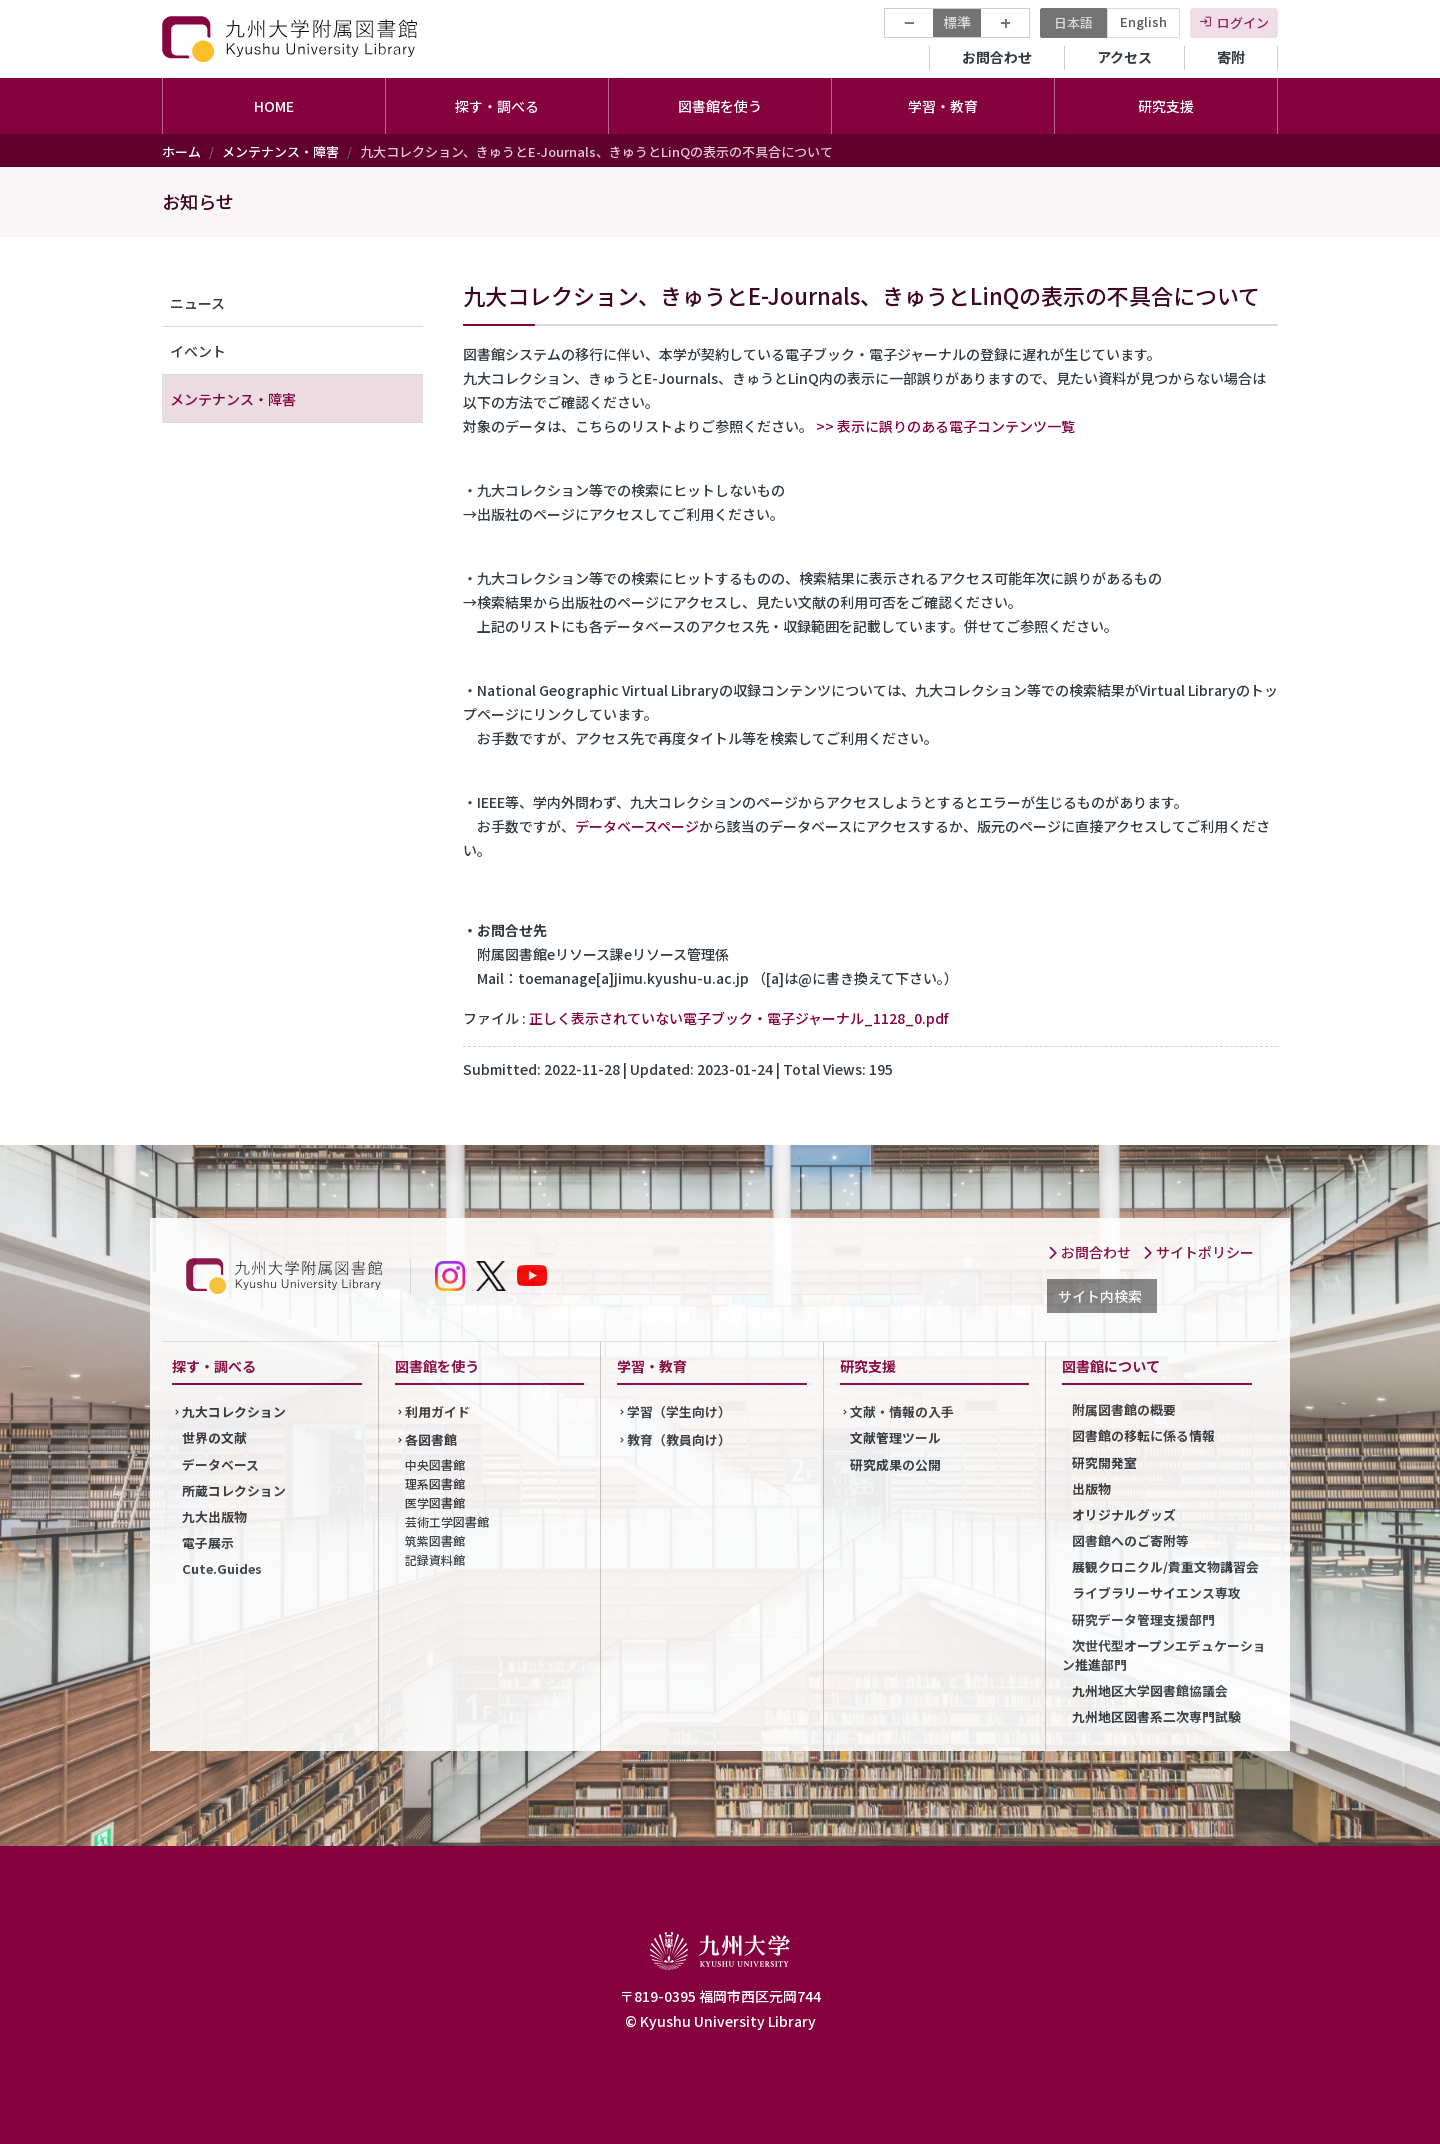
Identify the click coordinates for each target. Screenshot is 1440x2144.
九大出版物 (214, 1516)
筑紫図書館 (435, 1540)
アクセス (1124, 57)
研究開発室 (1104, 1462)
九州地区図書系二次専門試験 (1156, 1716)
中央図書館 (435, 1464)
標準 (957, 22)
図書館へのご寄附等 (1130, 1540)
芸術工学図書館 (447, 1521)
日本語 (1073, 22)
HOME (274, 106)
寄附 (1231, 57)
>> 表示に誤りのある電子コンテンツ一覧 (945, 426)
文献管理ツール (895, 1437)
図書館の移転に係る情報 (1143, 1435)
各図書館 (431, 1439)
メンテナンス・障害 (280, 151)
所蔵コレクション (234, 1490)
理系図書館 (435, 1483)
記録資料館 (435, 1559)
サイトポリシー (1198, 1252)
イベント (198, 351)
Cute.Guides (222, 1568)
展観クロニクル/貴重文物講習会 (1165, 1566)
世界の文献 (214, 1437)
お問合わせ (997, 57)
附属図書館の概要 (1124, 1409)
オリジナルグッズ (1124, 1514)
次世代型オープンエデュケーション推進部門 (1164, 1655)
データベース (220, 1464)
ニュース (197, 303)
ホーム (181, 151)
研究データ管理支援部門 (1143, 1619)
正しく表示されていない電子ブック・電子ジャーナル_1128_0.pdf (738, 1018)
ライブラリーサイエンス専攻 (1156, 1592)
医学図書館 (435, 1502)
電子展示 (208, 1542)
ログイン (1243, 22)
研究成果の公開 (895, 1464)
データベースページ (637, 826)
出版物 (1091, 1488)
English (1143, 21)
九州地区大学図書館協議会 (1150, 1690)
